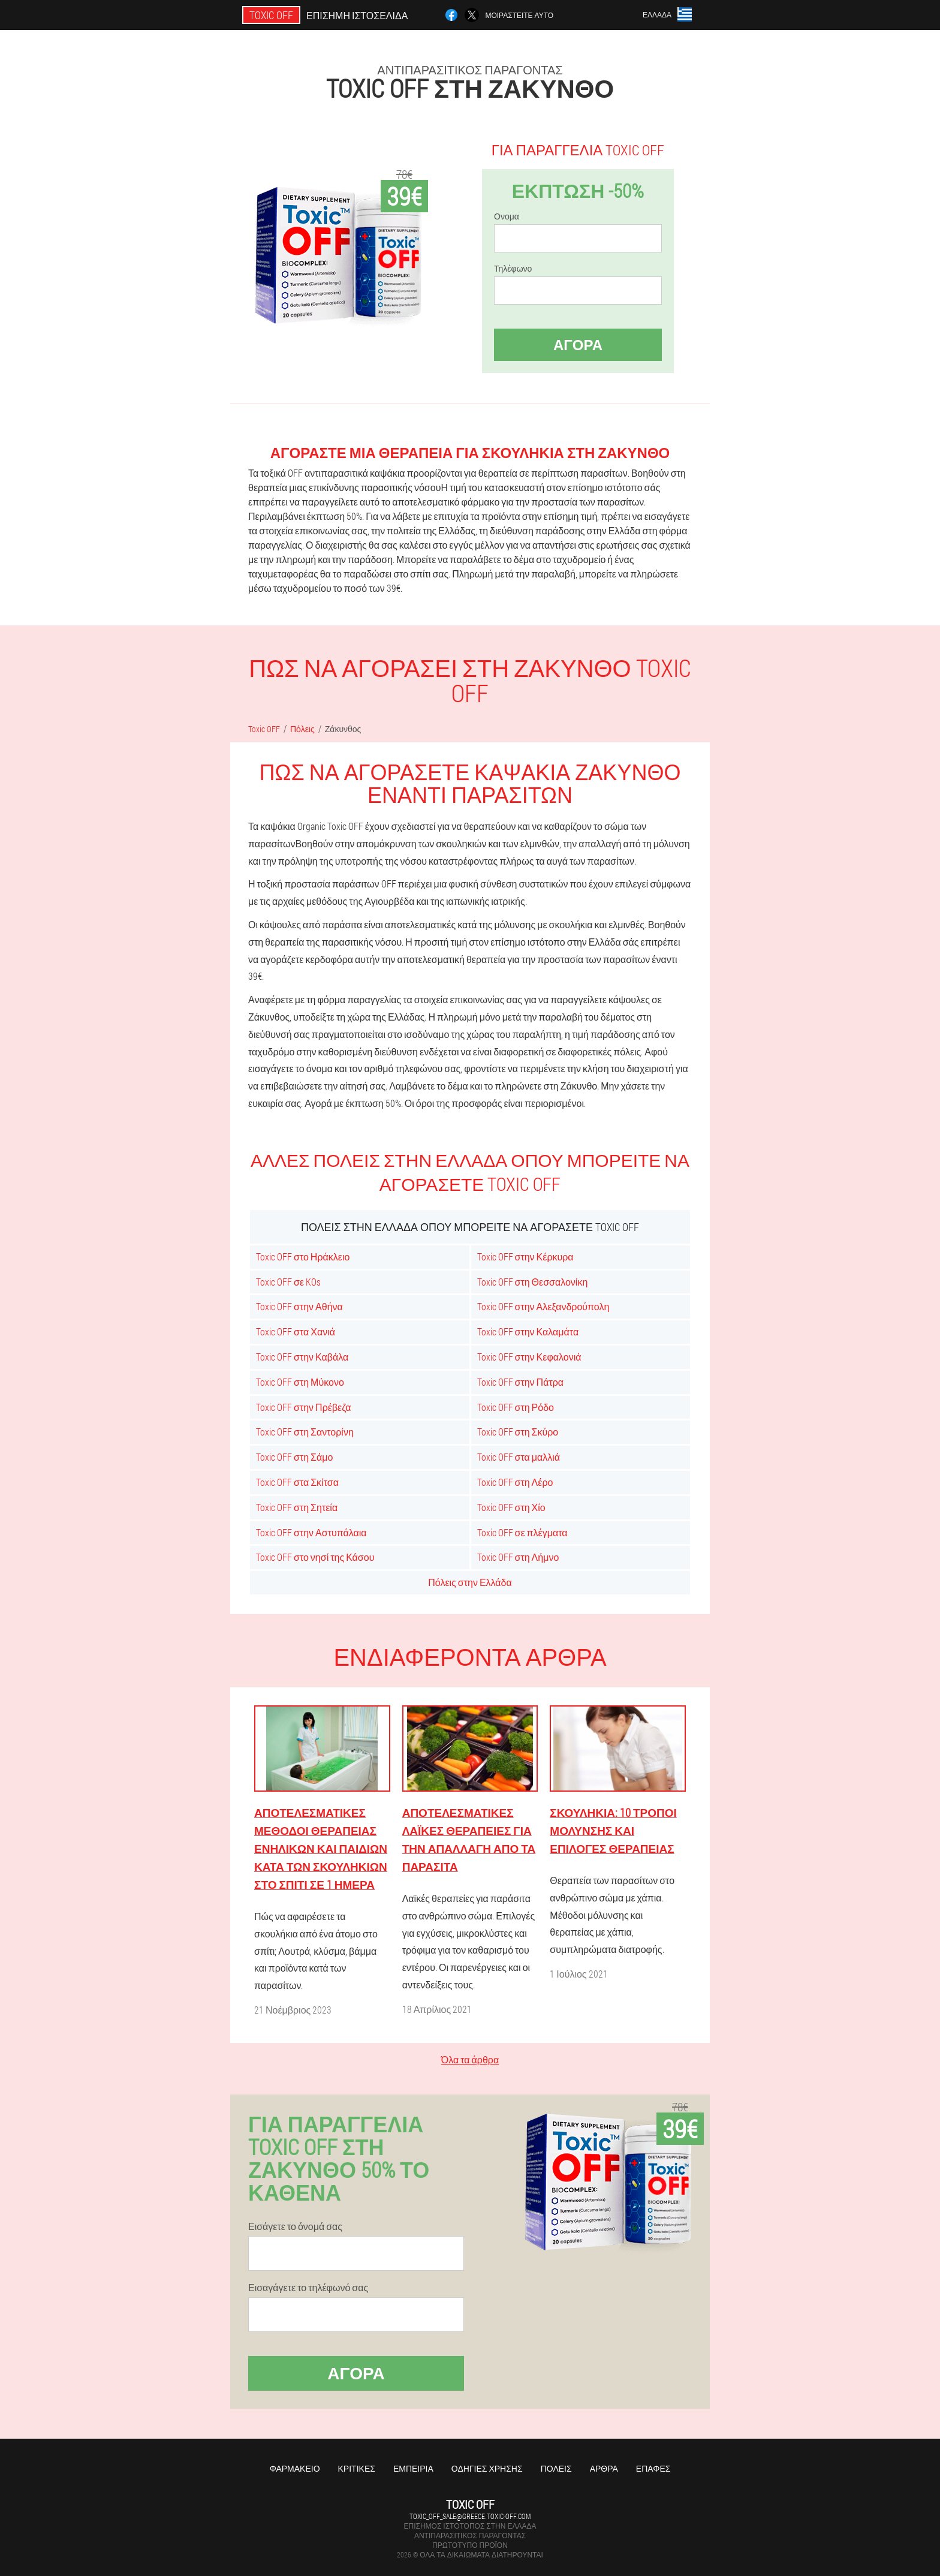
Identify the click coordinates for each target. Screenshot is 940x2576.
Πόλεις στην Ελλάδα (469, 1582)
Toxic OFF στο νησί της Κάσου (315, 1557)
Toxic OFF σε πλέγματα (522, 1532)
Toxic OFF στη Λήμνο (518, 1557)
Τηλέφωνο (513, 268)
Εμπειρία (413, 2468)
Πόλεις (556, 2468)
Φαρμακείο (295, 2468)
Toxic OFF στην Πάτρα (520, 1382)
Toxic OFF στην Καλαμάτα (528, 1331)
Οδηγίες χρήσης (487, 2468)
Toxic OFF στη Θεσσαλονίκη (532, 1281)
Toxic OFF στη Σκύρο (518, 1431)
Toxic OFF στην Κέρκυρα (525, 1256)
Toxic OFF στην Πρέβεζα (303, 1407)
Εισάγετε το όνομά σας (295, 2226)
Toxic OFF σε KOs (288, 1281)
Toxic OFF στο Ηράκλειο (303, 1256)
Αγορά (577, 344)
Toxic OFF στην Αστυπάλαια (311, 1532)
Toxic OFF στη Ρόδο (515, 1407)
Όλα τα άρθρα (470, 2059)
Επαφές (653, 2468)
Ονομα (506, 216)
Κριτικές (356, 2468)
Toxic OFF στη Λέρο (515, 1482)
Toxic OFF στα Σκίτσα (297, 1482)
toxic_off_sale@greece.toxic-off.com (470, 2516)
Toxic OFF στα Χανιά (295, 1331)
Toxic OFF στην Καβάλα (302, 1356)
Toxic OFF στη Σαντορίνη (305, 1431)
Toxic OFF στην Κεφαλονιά (529, 1356)
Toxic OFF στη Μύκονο (300, 1382)
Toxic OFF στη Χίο (511, 1507)
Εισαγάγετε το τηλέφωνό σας (308, 2287)
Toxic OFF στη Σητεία (297, 1507)
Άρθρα (604, 2468)
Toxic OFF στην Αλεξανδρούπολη (543, 1306)
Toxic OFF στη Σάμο (294, 1456)
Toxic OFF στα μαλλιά (519, 1456)
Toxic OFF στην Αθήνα (299, 1306)
